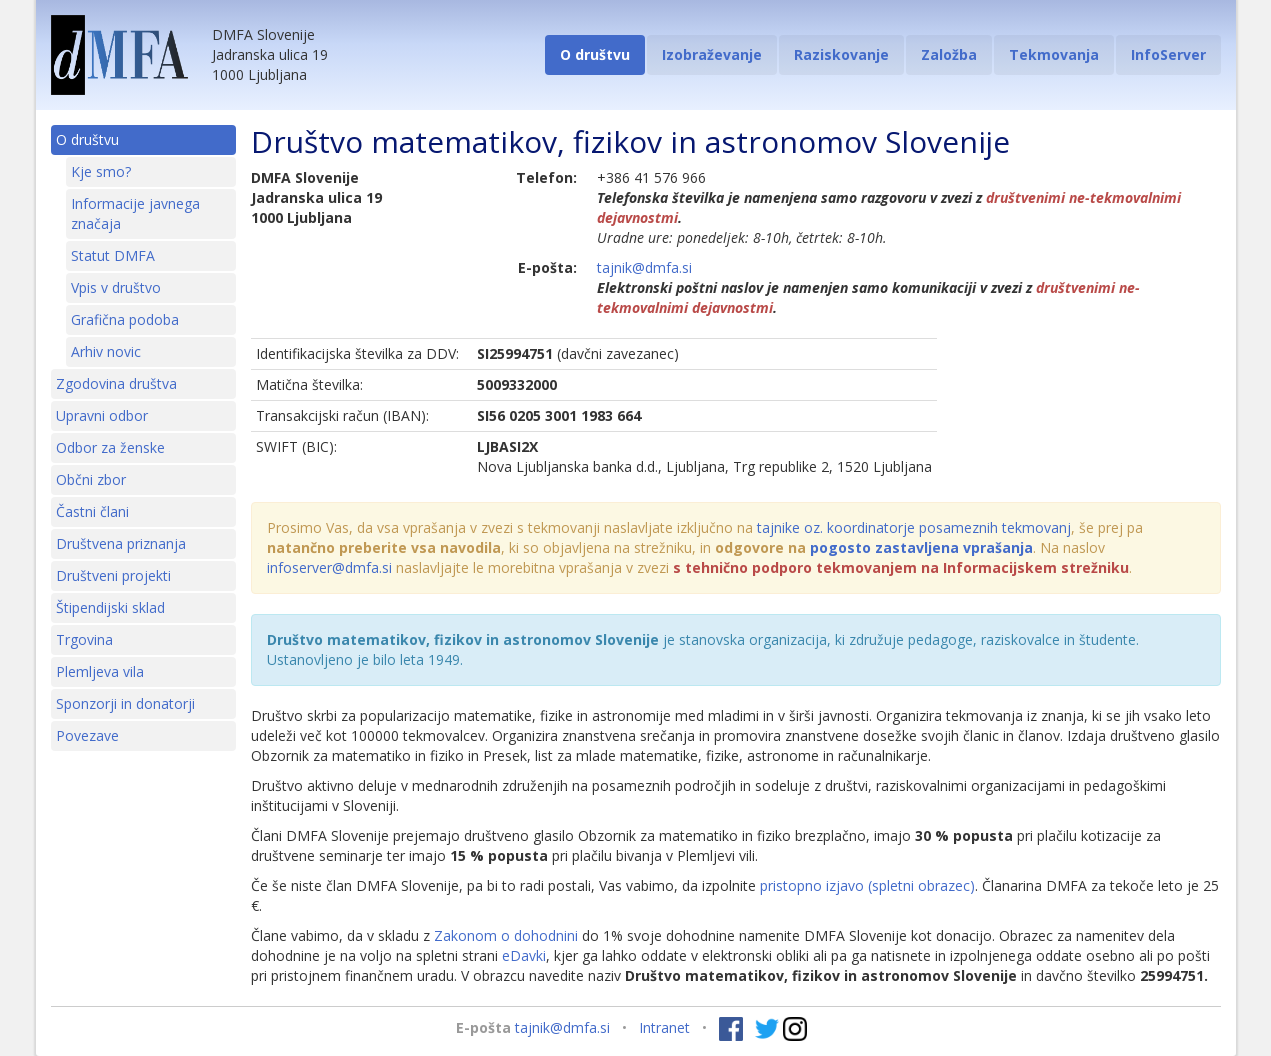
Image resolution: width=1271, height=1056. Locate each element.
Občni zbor (91, 479)
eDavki (524, 955)
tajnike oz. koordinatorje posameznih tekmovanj (914, 527)
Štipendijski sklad (110, 607)
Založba (949, 54)
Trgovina (84, 639)
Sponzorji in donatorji (125, 703)
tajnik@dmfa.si (644, 267)
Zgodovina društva (116, 383)
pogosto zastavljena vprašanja (921, 547)
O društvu (595, 54)
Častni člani (92, 511)
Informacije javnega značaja (135, 213)
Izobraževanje (712, 54)
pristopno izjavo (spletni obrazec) (867, 885)
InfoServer (1168, 54)
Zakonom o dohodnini (506, 935)
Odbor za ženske (110, 447)
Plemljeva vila (100, 671)
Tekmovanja (1054, 54)
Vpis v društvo (116, 287)
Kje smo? (101, 171)
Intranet (664, 1027)
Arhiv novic (106, 351)
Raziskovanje (841, 54)
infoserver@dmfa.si (329, 567)
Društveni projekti (113, 575)
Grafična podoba (125, 319)
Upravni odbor (102, 415)
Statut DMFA (113, 255)
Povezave (87, 735)
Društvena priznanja (121, 543)
